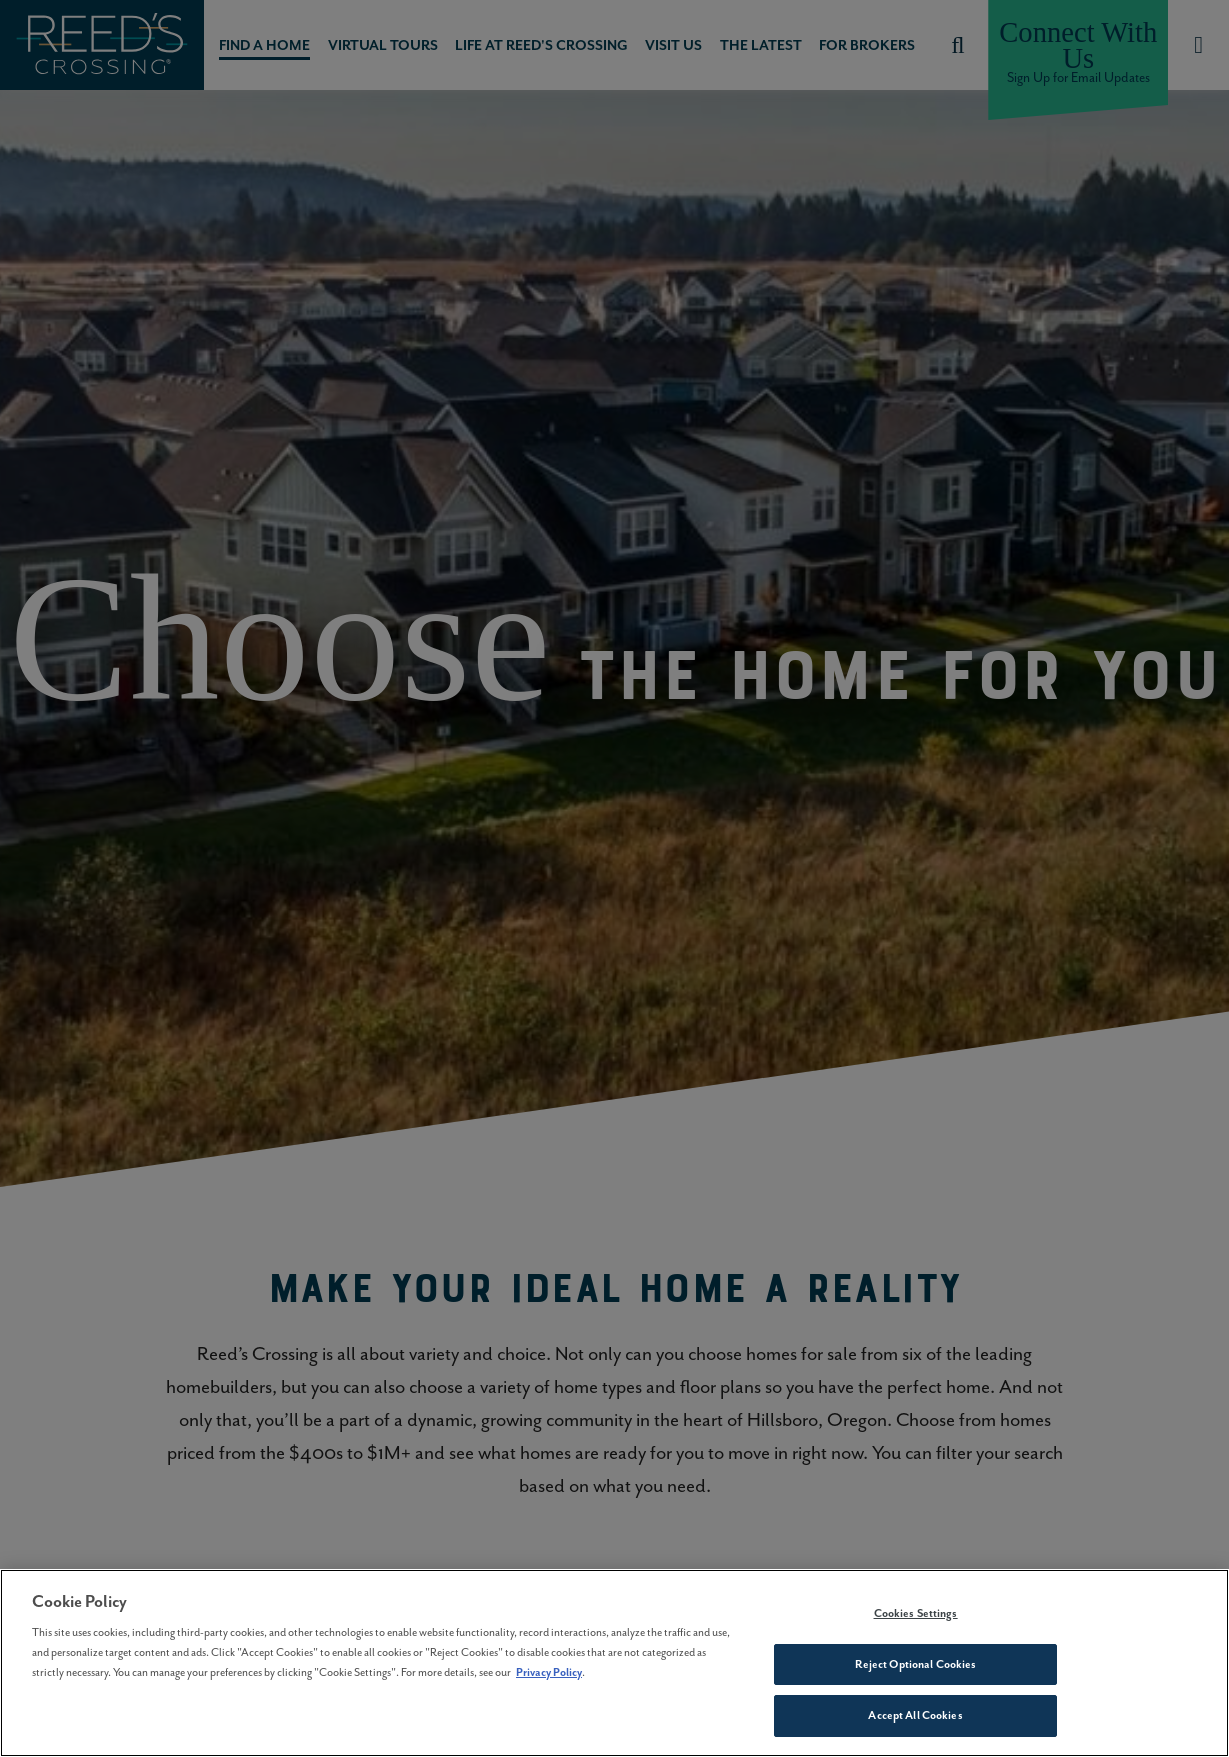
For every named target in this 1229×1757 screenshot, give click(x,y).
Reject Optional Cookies (916, 1664)
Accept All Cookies (915, 1715)
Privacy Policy (549, 1672)
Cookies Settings (916, 1613)
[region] (614, 1663)
